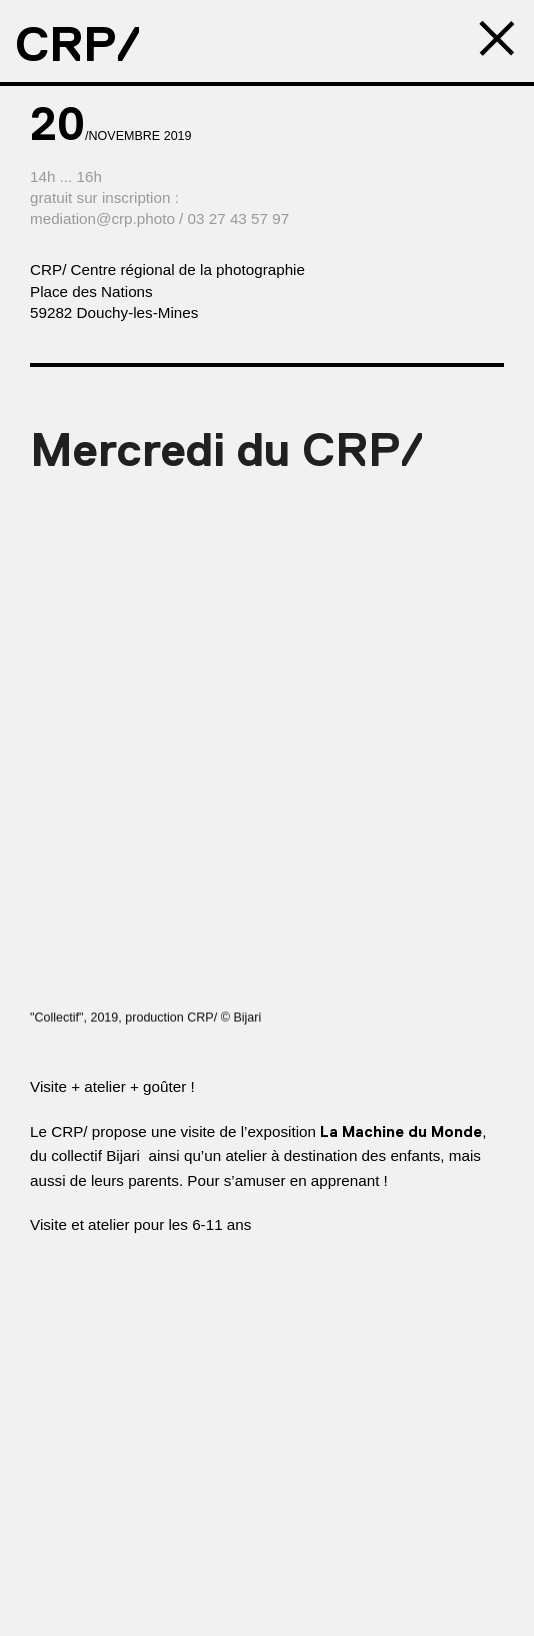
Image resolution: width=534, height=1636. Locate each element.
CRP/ (78, 44)
